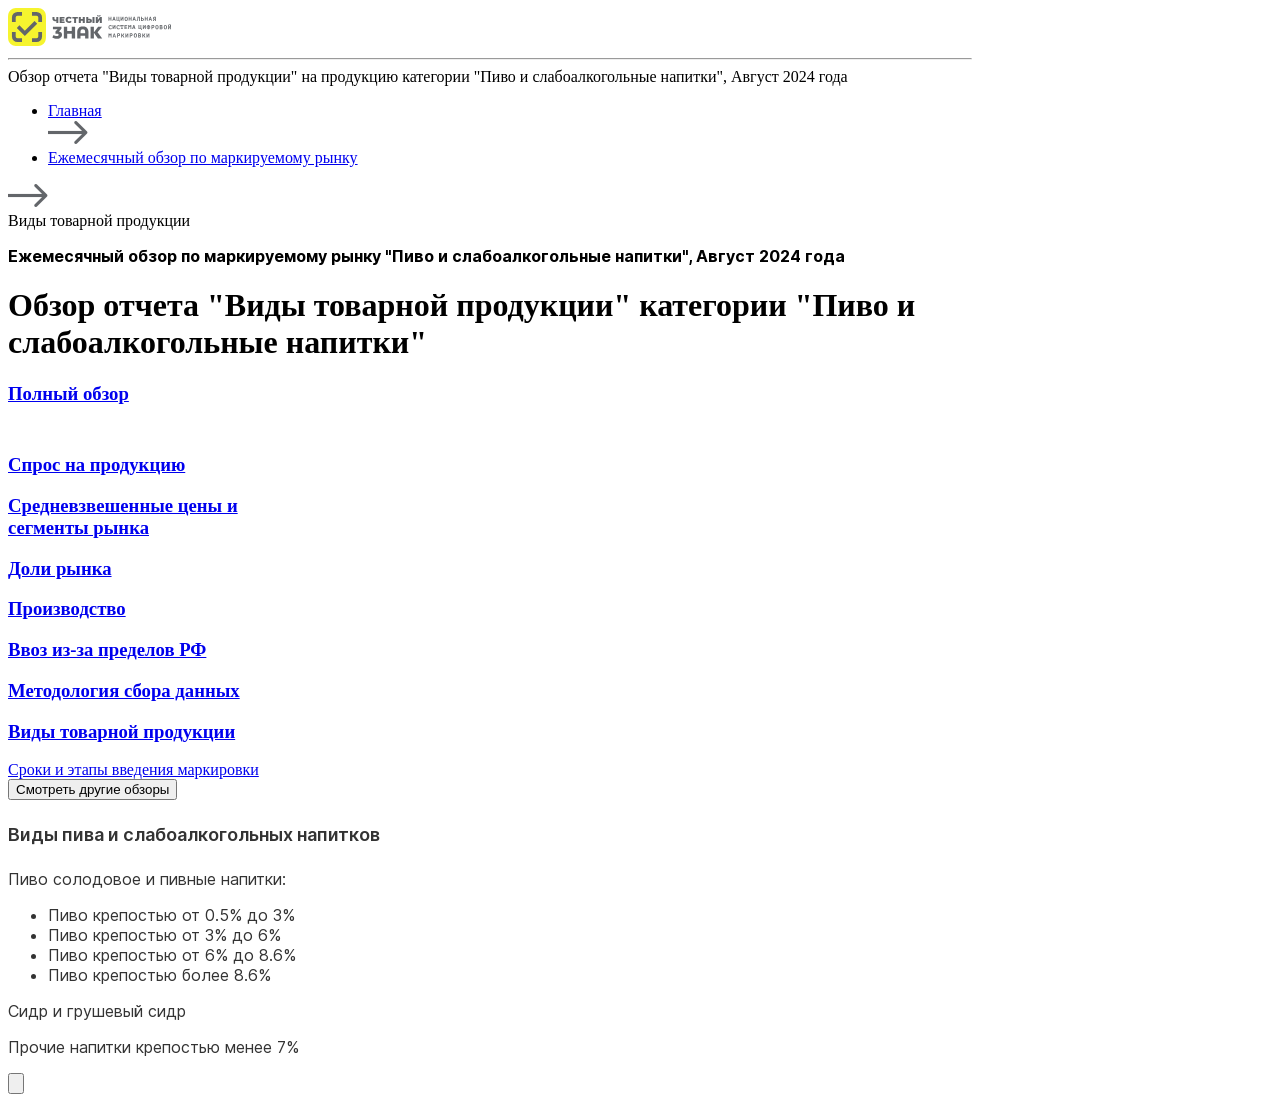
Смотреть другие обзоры (92, 789)
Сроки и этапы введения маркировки (133, 769)
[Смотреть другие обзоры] (16, 1083)
